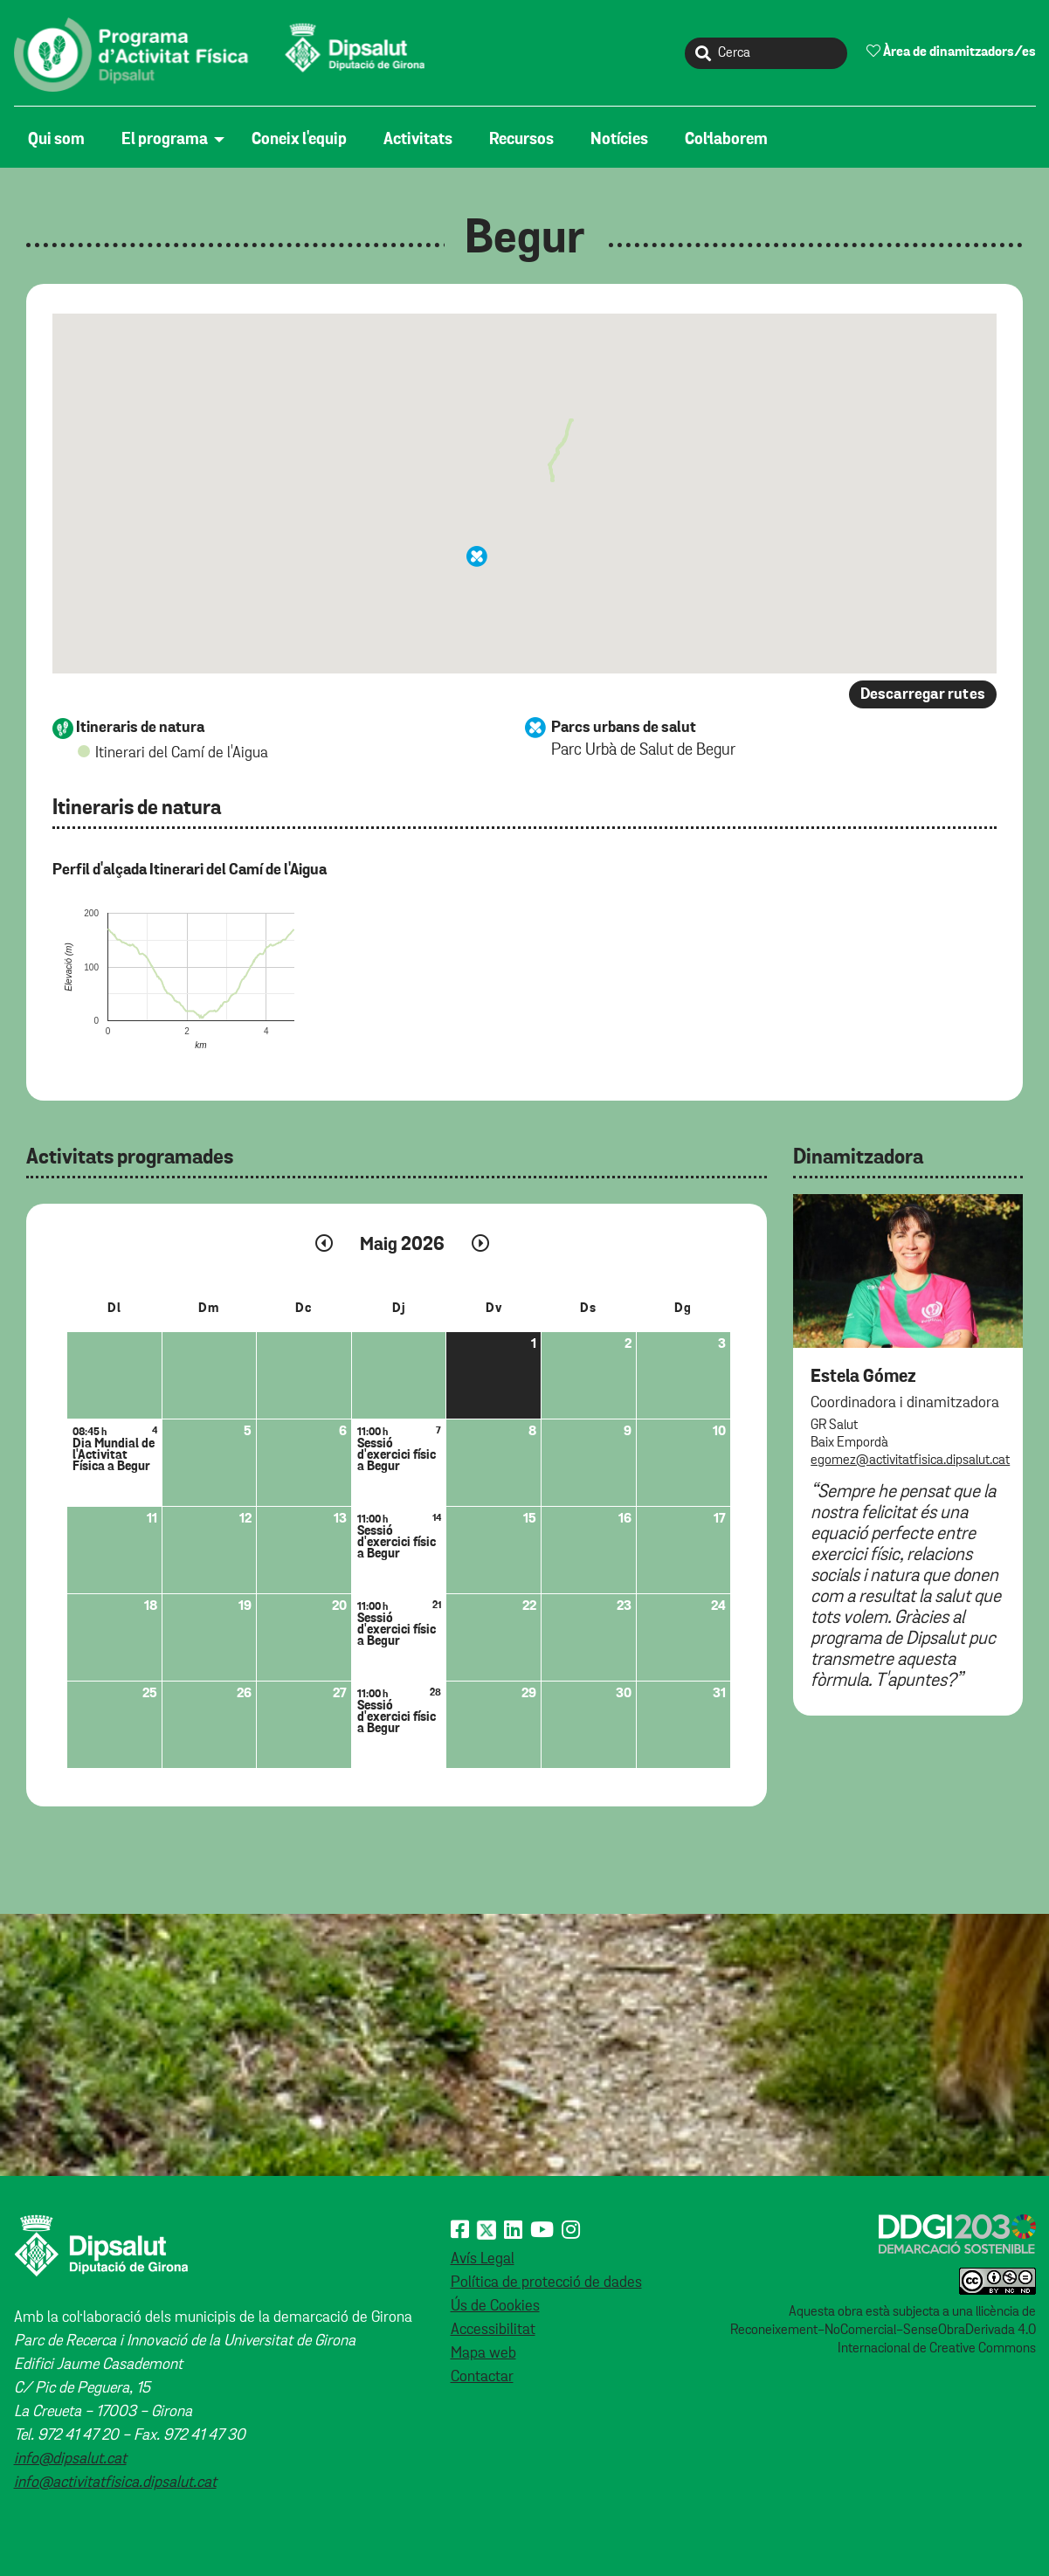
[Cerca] (766, 53)
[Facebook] (460, 2230)
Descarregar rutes (922, 694)
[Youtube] (542, 2230)
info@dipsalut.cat (70, 2459)
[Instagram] (571, 2230)
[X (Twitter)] (486, 2230)
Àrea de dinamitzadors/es (951, 51)
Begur (525, 239)
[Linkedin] (513, 2230)
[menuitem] (60, 139)
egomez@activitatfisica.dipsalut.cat (910, 1461)
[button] (476, 556)
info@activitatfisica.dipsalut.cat (115, 2482)
